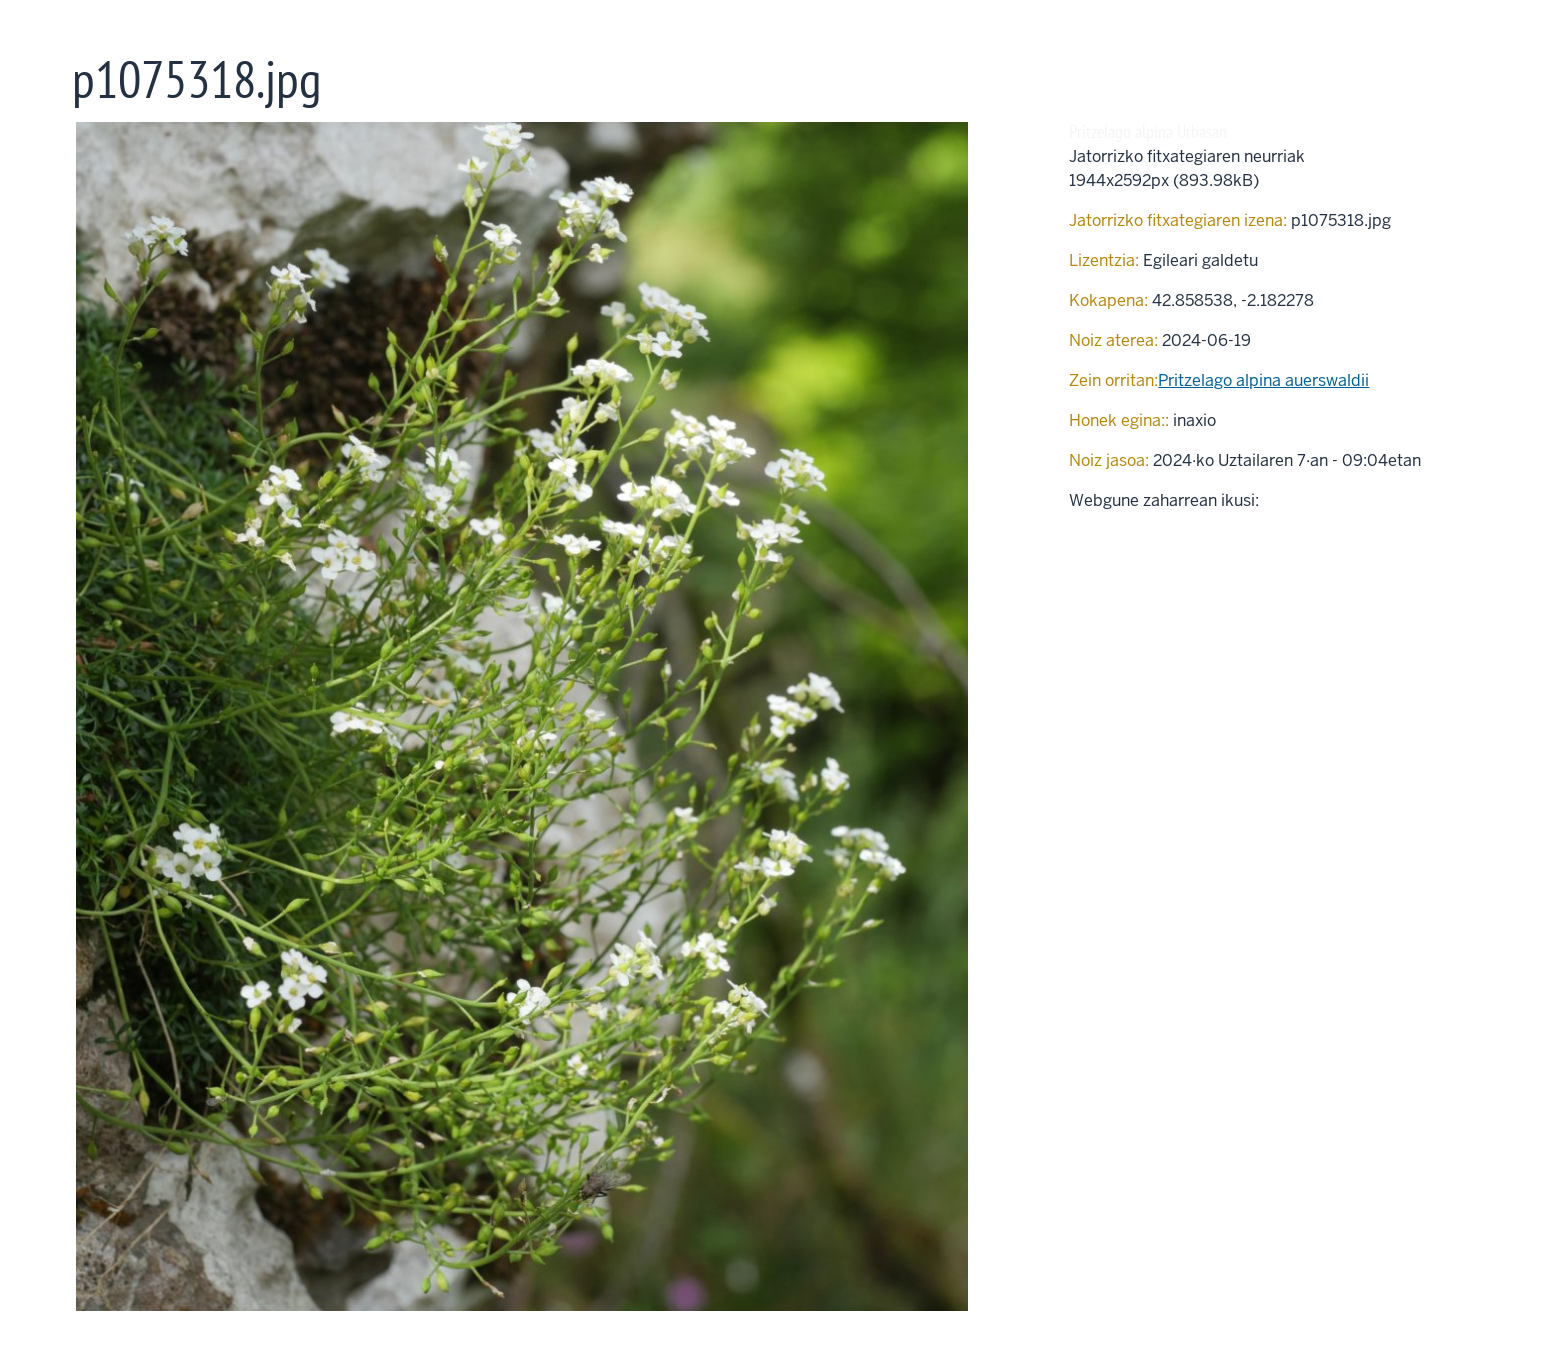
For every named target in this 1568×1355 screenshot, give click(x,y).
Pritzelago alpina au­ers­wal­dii (1263, 380)
